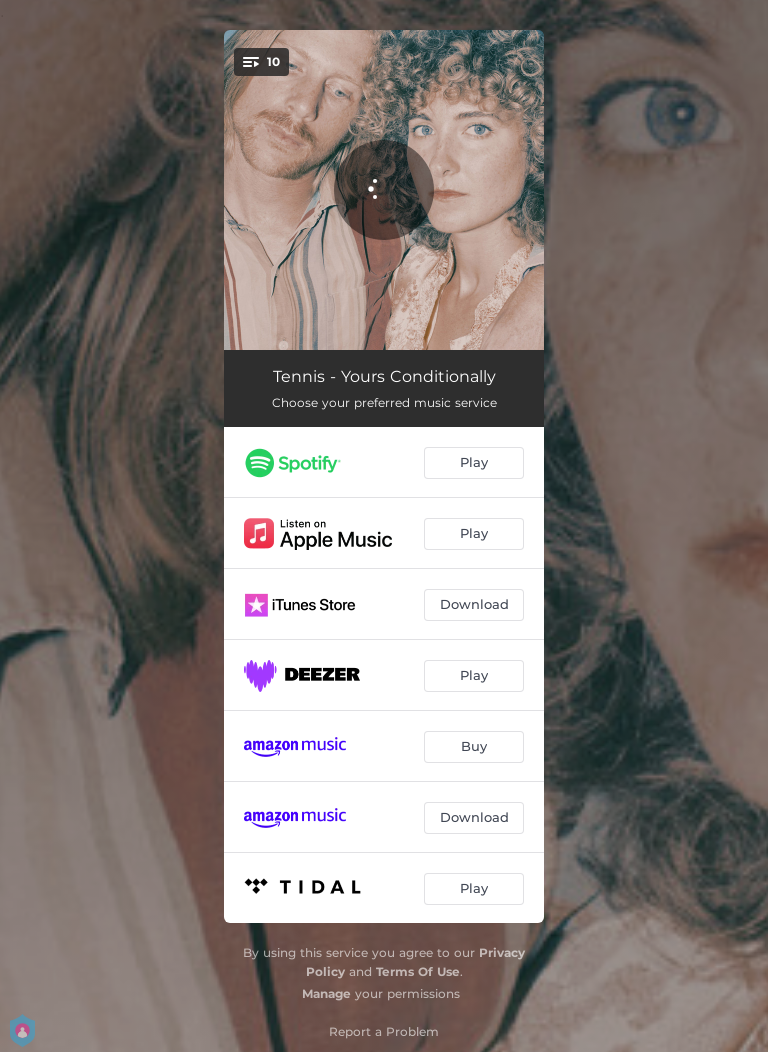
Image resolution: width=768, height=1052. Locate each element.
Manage (326, 993)
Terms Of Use (418, 971)
